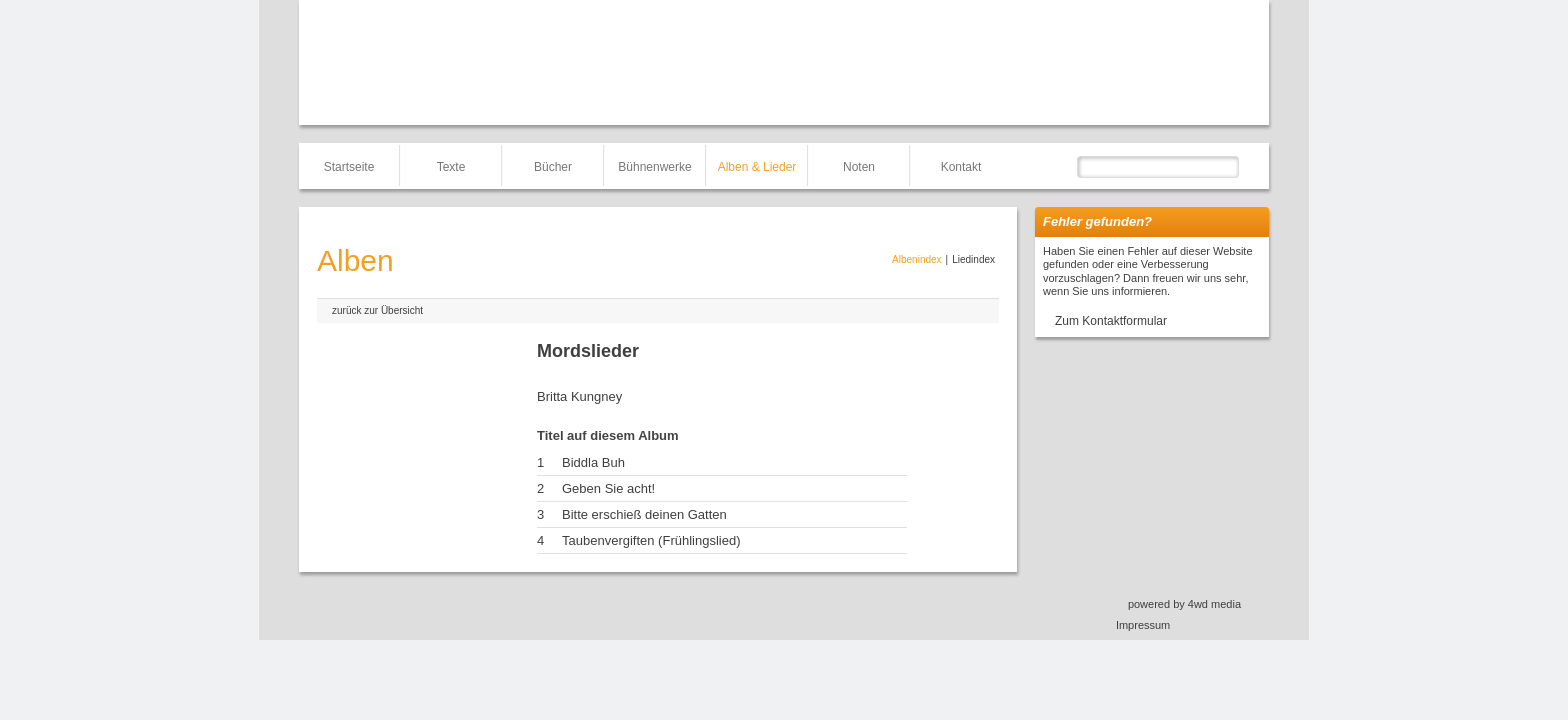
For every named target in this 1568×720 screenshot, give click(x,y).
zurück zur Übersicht (377, 310)
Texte (451, 167)
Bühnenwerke (654, 167)
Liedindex (973, 259)
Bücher (553, 167)
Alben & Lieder (757, 167)
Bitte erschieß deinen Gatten (644, 514)
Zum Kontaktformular (1111, 321)
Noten (859, 167)
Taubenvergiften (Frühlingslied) (651, 540)
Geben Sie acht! (608, 488)
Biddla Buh (593, 462)
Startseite (349, 167)
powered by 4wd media (1184, 604)
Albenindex (916, 259)
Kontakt (961, 167)
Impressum (1143, 625)
